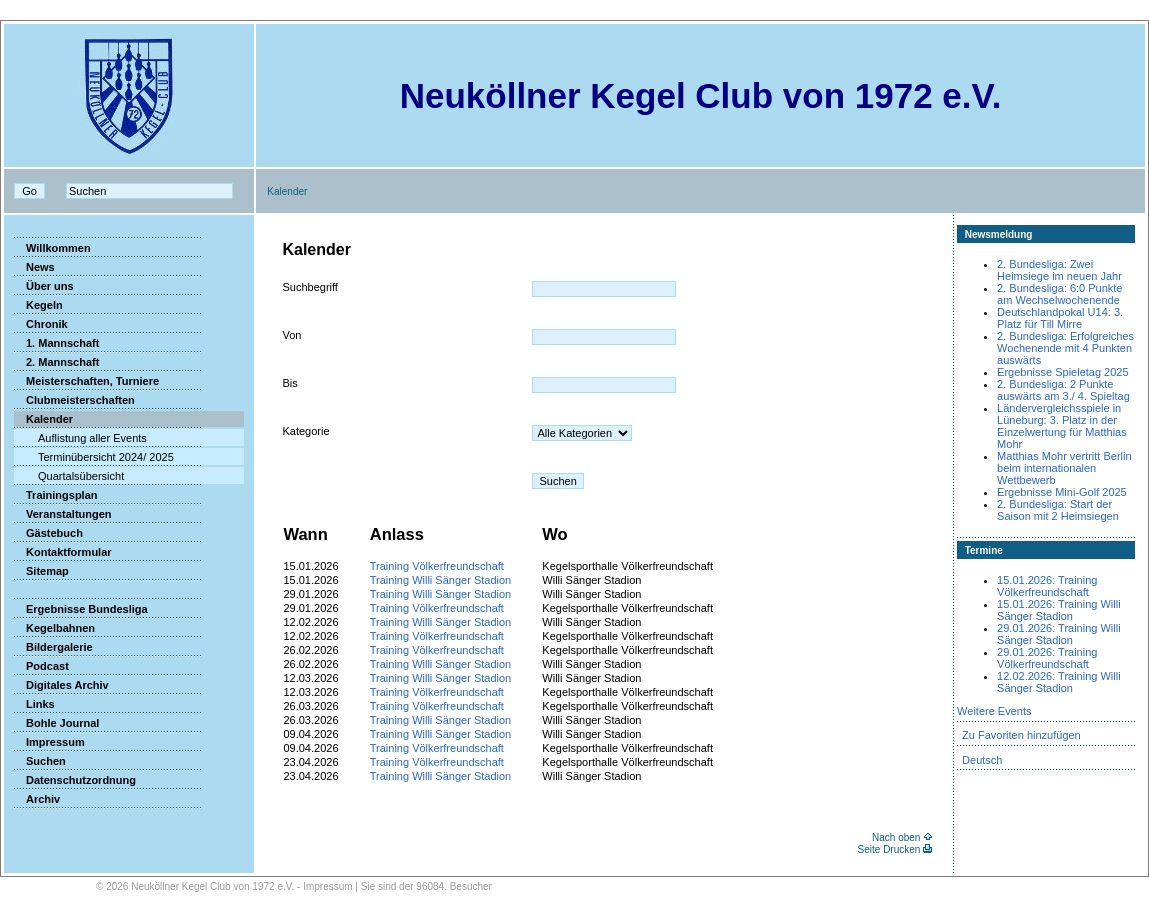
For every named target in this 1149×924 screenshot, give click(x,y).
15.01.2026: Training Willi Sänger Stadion (1059, 610)
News (34, 267)
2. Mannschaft (56, 362)
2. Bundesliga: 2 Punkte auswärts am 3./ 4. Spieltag (1063, 390)
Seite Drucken (889, 849)
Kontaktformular (63, 552)
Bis (289, 383)
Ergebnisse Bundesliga (81, 609)
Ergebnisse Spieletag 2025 (1062, 372)
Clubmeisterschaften (74, 400)
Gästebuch (48, 533)
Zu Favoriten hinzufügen (1021, 735)
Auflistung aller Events (80, 438)
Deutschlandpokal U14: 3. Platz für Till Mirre (1060, 318)
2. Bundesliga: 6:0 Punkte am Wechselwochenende (1059, 294)
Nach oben (896, 837)
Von (291, 335)
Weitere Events (994, 711)
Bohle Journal (56, 723)
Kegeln (38, 305)
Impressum (49, 742)
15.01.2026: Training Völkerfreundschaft (1047, 586)
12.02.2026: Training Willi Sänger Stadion (1059, 682)
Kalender (43, 419)
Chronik (41, 324)
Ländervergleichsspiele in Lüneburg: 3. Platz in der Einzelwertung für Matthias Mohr (1062, 426)
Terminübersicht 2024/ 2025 (94, 457)
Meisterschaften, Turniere (86, 381)
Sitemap (41, 571)
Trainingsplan (56, 495)
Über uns (44, 286)
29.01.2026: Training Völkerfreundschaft (1047, 658)
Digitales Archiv (61, 685)
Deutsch (982, 760)
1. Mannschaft (56, 343)
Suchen (40, 761)
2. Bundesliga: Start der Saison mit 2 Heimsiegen (1058, 510)
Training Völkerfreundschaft (437, 566)
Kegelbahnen (54, 628)
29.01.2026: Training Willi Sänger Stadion (1059, 634)
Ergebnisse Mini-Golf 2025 (1062, 492)
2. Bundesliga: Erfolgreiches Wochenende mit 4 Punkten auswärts (1065, 348)
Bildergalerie (53, 647)
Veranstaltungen (63, 514)
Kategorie (305, 431)
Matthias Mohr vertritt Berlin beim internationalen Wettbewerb (1064, 468)
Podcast (41, 666)
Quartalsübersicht (69, 476)
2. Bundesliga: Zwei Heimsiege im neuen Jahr (1059, 270)
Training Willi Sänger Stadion (440, 580)
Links (34, 704)
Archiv (37, 799)
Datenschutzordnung (75, 780)
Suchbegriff (309, 287)
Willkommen (52, 248)
